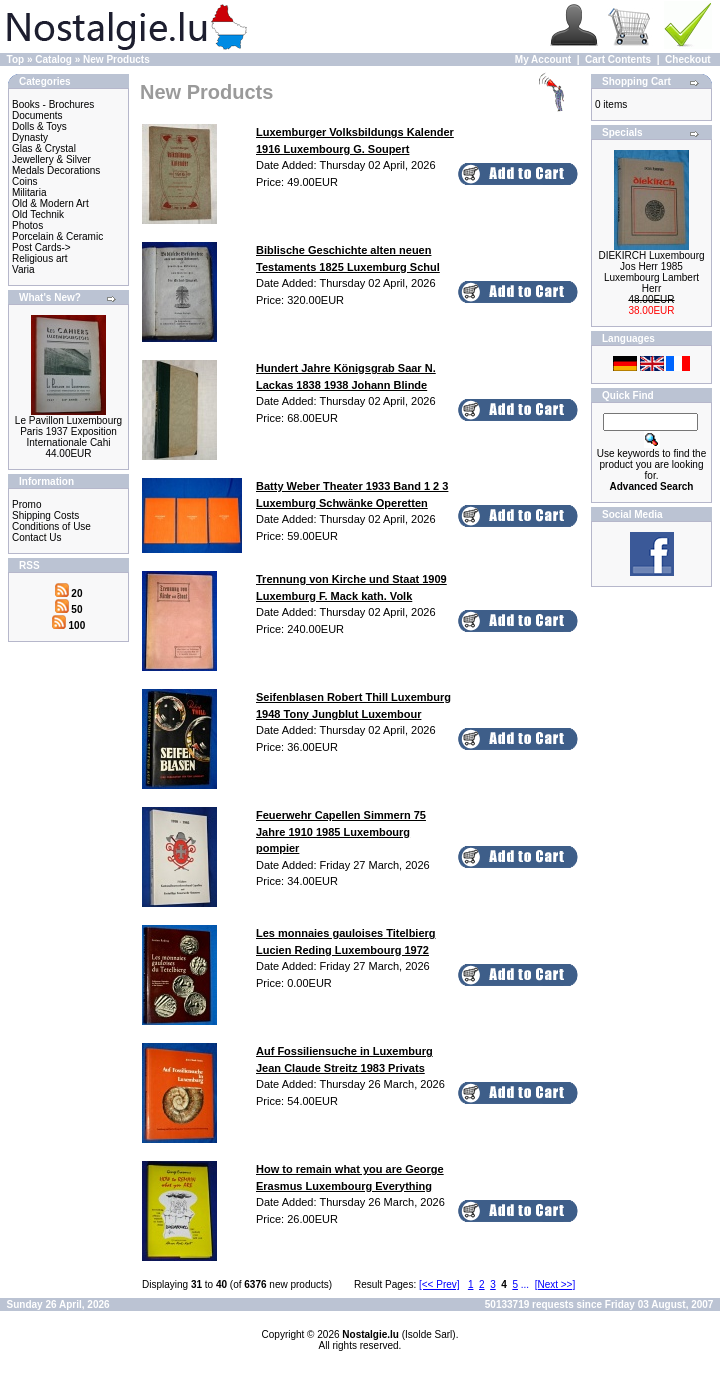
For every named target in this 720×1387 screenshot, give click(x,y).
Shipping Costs (45, 515)
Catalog (53, 59)
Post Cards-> (41, 247)
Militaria (29, 192)
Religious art (40, 258)
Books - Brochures (53, 104)
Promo (26, 504)
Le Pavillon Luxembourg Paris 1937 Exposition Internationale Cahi (68, 431)
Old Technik (38, 214)
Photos (27, 225)
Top (16, 59)
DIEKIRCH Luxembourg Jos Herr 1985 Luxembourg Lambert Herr (651, 272)
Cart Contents (618, 59)
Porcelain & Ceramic (57, 236)
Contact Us (36, 537)
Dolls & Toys (39, 126)
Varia (23, 269)
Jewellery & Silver (51, 159)
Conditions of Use (51, 526)
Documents (37, 115)
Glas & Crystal (44, 148)
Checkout (688, 59)
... (525, 1284)
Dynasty (30, 137)
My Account (543, 59)
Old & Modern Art (50, 203)
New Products (116, 59)
